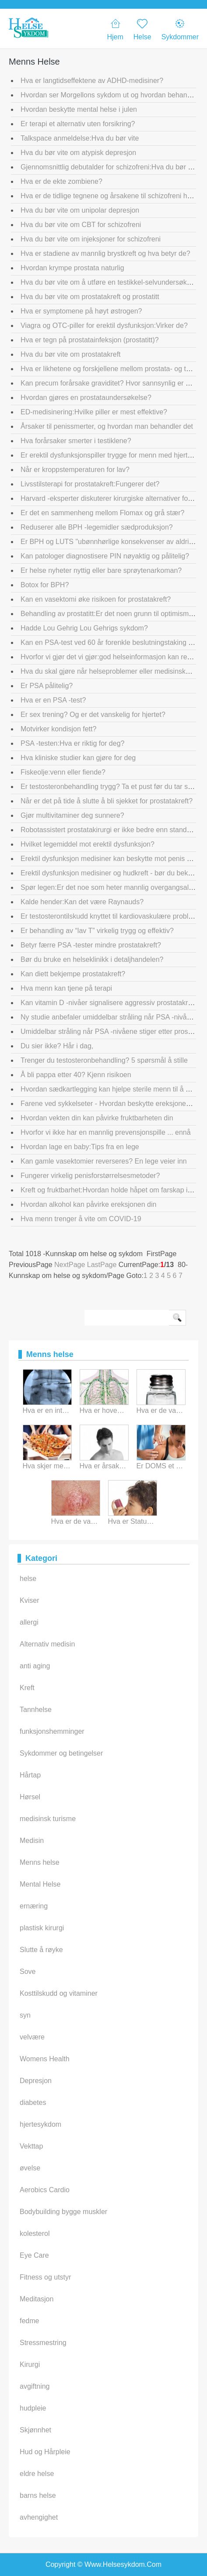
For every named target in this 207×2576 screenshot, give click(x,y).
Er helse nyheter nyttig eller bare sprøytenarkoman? (101, 570)
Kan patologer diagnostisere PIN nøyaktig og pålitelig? (105, 556)
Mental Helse (40, 1884)
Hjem (115, 29)
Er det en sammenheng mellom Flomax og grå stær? (102, 513)
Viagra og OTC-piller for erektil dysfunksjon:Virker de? (104, 325)
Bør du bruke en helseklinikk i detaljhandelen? (92, 959)
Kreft (27, 1687)
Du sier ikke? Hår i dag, (57, 1046)
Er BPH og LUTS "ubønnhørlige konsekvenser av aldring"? (112, 541)
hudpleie (33, 2408)
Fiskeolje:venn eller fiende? (63, 772)
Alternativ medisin (47, 1644)
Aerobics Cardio (45, 2190)
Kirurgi (30, 2364)
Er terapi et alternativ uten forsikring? (78, 123)
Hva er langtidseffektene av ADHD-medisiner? (92, 80)
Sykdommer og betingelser (61, 1753)
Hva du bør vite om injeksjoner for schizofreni (91, 239)
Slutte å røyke (41, 1949)
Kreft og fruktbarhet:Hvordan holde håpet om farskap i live (110, 1190)
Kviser (29, 1600)
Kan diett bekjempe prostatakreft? (73, 974)
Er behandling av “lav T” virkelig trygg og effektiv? (97, 930)
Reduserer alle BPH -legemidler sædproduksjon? (97, 527)
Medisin (32, 1840)
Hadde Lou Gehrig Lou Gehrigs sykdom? (84, 628)
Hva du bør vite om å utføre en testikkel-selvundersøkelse (110, 282)
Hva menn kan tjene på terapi (66, 988)
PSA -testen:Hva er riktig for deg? (72, 743)
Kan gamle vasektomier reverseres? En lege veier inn (104, 1161)
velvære (32, 2037)
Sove (27, 1971)
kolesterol (34, 2233)
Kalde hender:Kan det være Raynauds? (82, 902)
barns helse (38, 2495)
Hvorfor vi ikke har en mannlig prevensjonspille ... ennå (106, 1132)
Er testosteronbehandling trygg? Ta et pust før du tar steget (112, 786)
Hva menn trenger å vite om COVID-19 (81, 1219)
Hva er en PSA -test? (53, 700)
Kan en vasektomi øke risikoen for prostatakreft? (96, 599)
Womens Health (45, 2059)
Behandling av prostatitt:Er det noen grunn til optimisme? (108, 613)
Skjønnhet (35, 2430)
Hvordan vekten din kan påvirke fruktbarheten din (97, 1118)
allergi (29, 1622)
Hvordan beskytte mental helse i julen (79, 109)
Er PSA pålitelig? (47, 685)
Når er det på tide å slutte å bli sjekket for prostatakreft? (107, 801)
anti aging (35, 1666)
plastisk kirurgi (42, 1928)
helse (28, 1578)
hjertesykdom (40, 2124)
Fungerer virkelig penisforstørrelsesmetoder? (90, 1175)
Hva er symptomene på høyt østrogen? (81, 311)
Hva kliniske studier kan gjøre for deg (78, 757)
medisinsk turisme (48, 1818)
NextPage (69, 1264)
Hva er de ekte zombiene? (61, 181)
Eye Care (34, 2255)
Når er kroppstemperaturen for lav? (75, 469)
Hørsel (30, 1797)
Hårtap (30, 1775)
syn (25, 2015)
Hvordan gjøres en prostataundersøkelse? (86, 397)
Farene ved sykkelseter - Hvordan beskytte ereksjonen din (111, 1103)
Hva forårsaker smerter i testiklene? (76, 440)
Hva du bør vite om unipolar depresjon (80, 210)
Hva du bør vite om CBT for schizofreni (81, 224)
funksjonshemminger (52, 1731)
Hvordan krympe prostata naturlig (72, 268)
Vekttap (31, 2146)
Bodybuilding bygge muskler (63, 2211)
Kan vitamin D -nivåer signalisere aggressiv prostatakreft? (110, 1002)
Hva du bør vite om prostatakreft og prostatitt (90, 296)
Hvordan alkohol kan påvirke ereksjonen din (88, 1204)
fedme (29, 2321)
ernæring (34, 1906)
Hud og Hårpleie (45, 2451)
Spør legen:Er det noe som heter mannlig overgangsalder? (112, 887)
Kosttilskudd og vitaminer (59, 1993)
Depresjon (36, 2080)
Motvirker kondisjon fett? (58, 729)
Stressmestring (43, 2342)
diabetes (33, 2102)
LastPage (102, 1264)
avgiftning (35, 2386)
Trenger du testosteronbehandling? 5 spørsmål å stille (104, 1060)
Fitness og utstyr (45, 2277)
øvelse (30, 2168)
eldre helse (37, 2473)
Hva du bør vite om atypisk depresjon (78, 152)
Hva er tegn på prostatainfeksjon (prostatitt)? (90, 340)
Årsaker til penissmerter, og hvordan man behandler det (107, 426)
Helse (142, 29)
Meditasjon (36, 2299)
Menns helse (40, 1862)
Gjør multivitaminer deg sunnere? (72, 815)
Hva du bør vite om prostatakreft (71, 354)
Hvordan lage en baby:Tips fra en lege (80, 1146)
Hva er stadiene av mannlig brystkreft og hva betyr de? (105, 253)
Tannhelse (36, 1709)
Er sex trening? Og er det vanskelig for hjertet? (93, 714)
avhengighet (39, 2517)
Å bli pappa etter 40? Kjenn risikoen (76, 1074)
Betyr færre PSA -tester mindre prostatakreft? (91, 945)
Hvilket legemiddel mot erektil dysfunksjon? (87, 844)
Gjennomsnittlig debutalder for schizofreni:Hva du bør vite (110, 167)
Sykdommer (180, 29)
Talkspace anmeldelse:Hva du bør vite (80, 138)
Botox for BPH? (45, 585)
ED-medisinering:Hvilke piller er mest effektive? (94, 412)
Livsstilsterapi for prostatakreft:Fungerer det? (90, 484)
